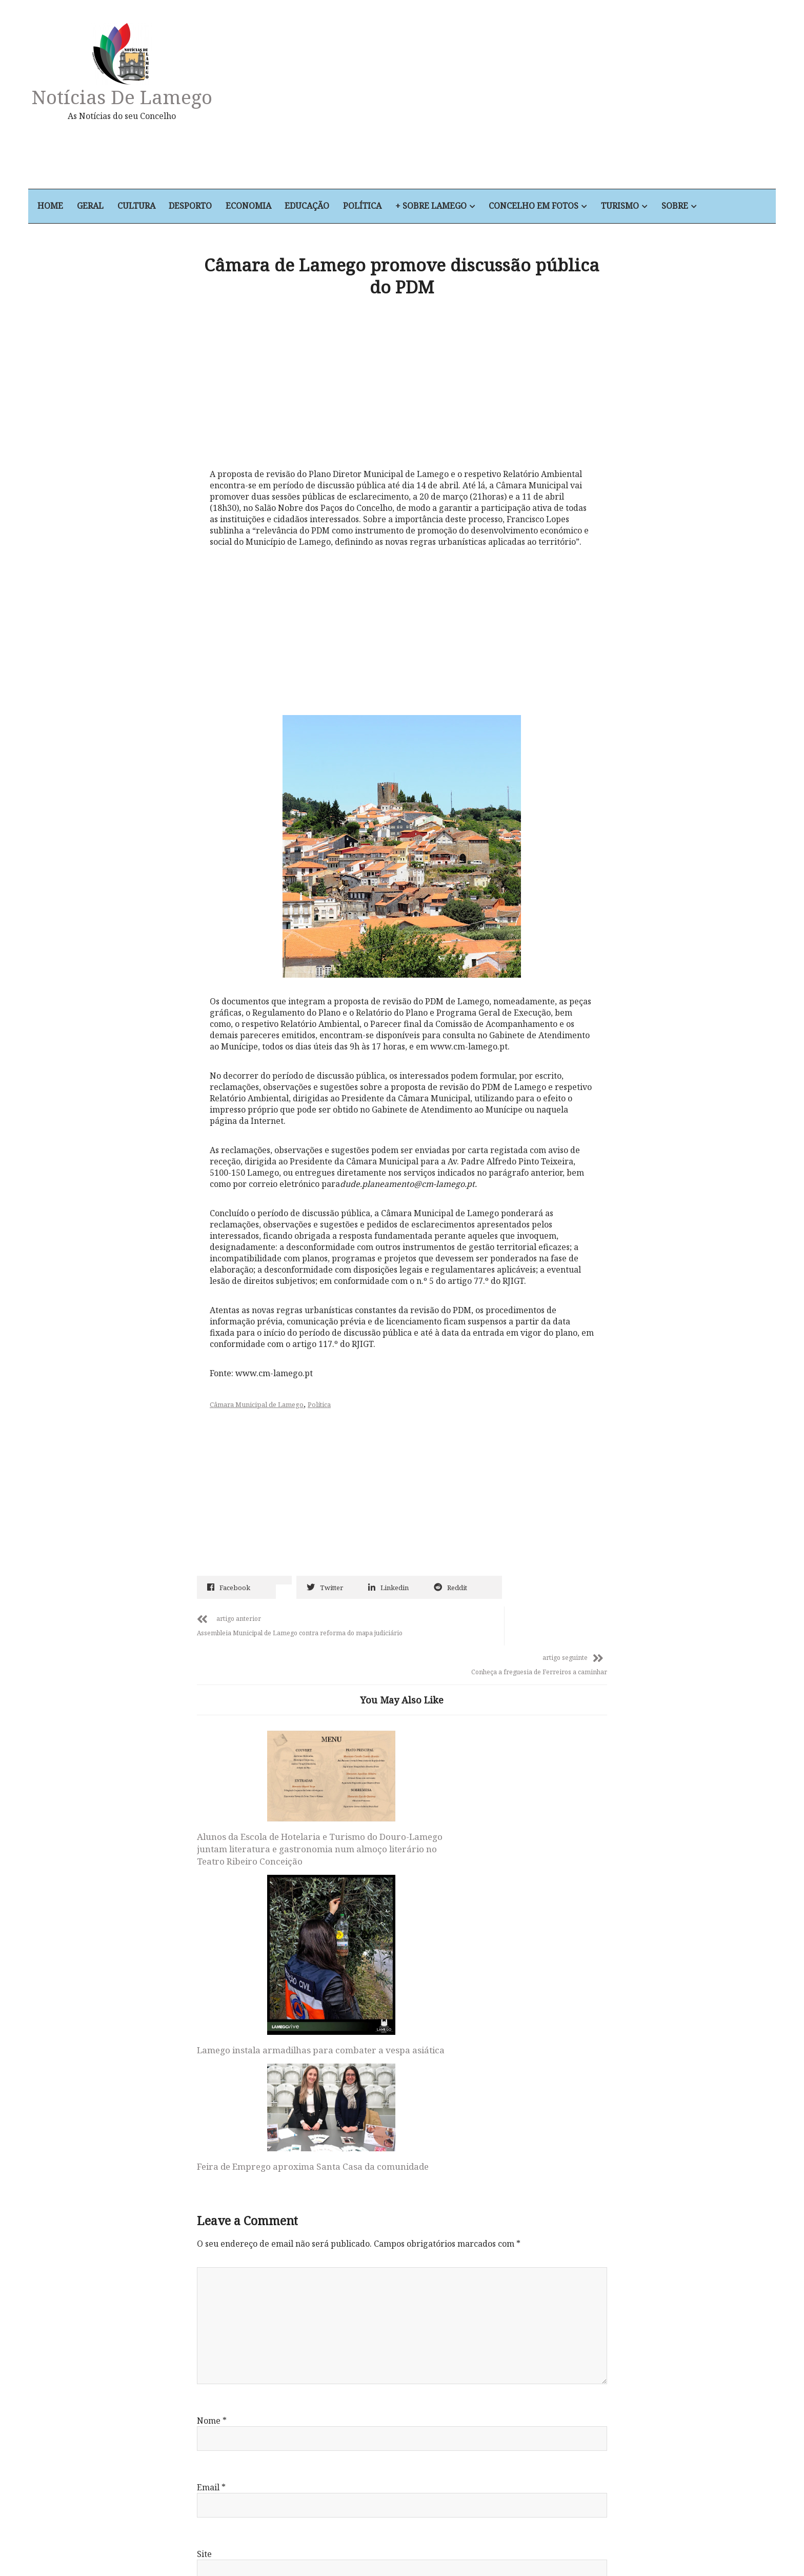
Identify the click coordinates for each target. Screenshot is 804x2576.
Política (391, 206)
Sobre (706, 206)
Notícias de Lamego (146, 97)
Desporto (216, 206)
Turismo (651, 206)
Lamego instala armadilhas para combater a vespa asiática (392, 1891)
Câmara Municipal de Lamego (259, 1403)
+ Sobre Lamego (460, 206)
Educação (335, 206)
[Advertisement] (510, 99)
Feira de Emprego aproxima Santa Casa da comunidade (531, 1813)
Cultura (162, 206)
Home (75, 206)
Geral (115, 206)
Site (204, 2291)
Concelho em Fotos (564, 206)
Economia (275, 206)
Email (211, 2224)
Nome (212, 2158)
